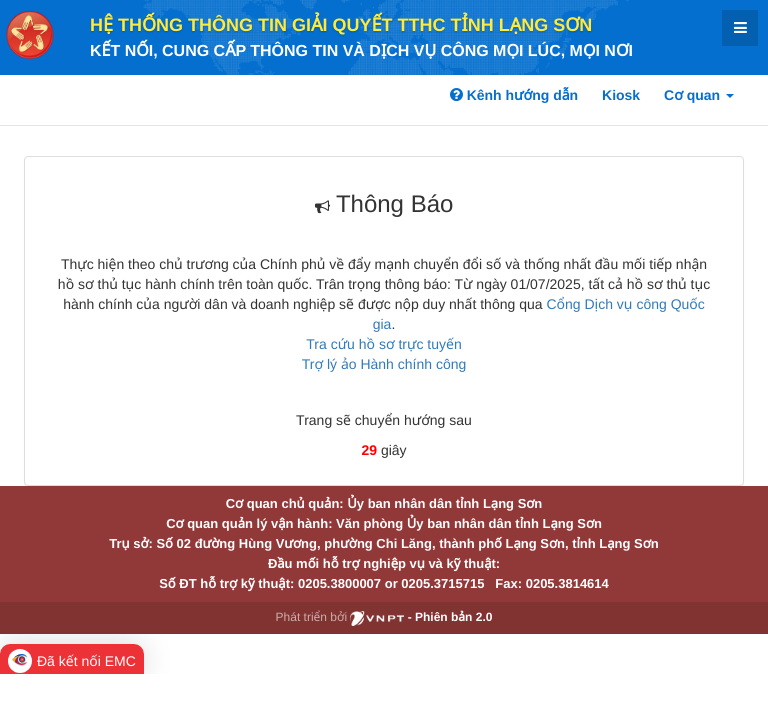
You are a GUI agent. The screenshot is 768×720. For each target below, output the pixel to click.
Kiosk (621, 95)
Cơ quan (699, 95)
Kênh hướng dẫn (514, 95)
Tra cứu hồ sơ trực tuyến (383, 344)
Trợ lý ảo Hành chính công (384, 364)
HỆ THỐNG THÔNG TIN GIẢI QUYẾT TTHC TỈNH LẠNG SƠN (341, 25)
